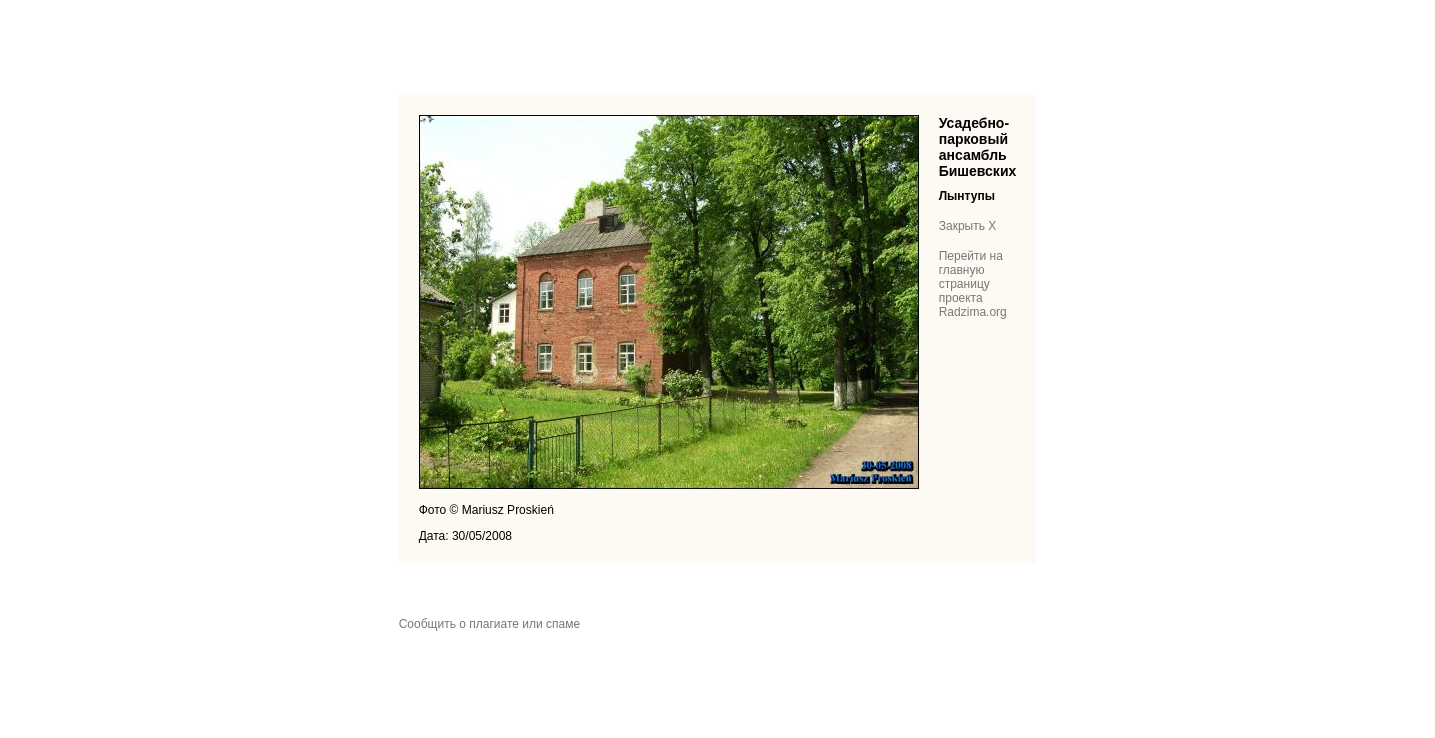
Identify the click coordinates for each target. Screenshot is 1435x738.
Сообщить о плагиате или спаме (489, 624)
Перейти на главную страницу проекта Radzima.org (973, 284)
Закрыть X (968, 226)
